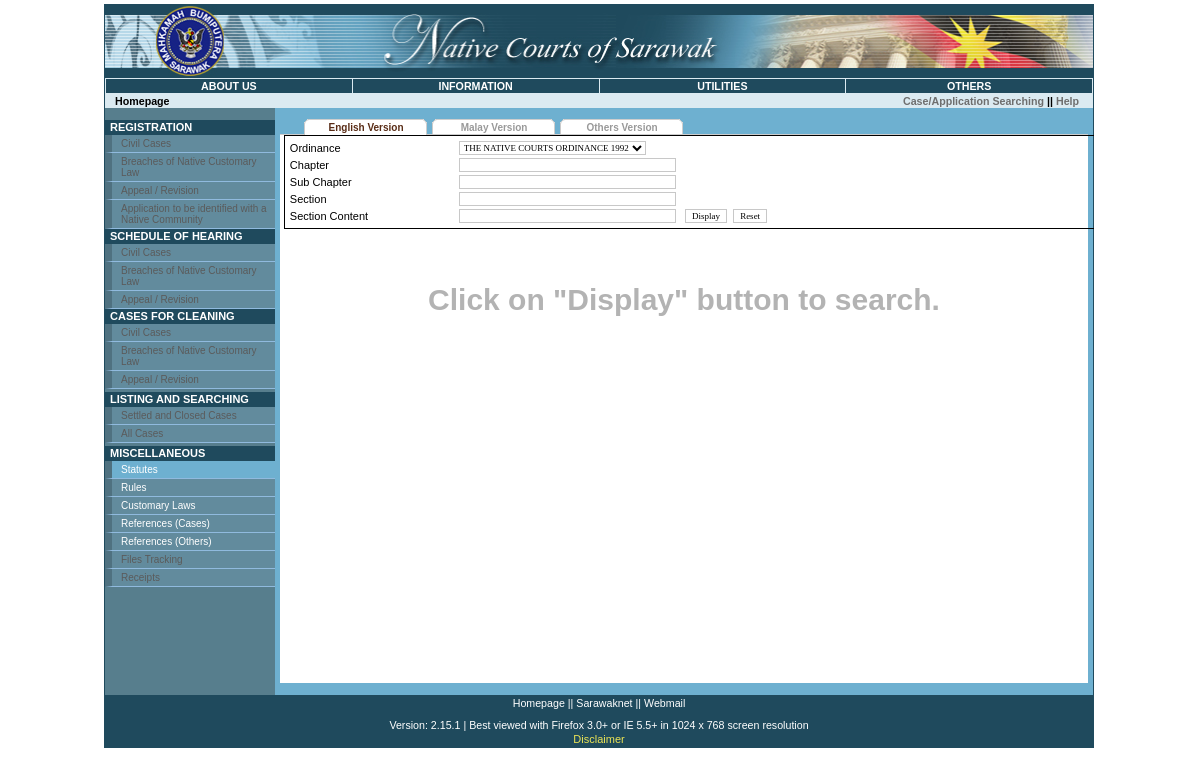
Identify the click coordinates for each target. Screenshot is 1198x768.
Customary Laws (158, 505)
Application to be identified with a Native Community (194, 214)
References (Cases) (165, 523)
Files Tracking (152, 559)
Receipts (140, 577)
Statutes (139, 469)
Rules (134, 487)
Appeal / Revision (160, 190)
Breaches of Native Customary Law (189, 167)
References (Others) (166, 541)
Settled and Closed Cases (179, 415)
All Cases (142, 433)
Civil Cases (146, 143)
